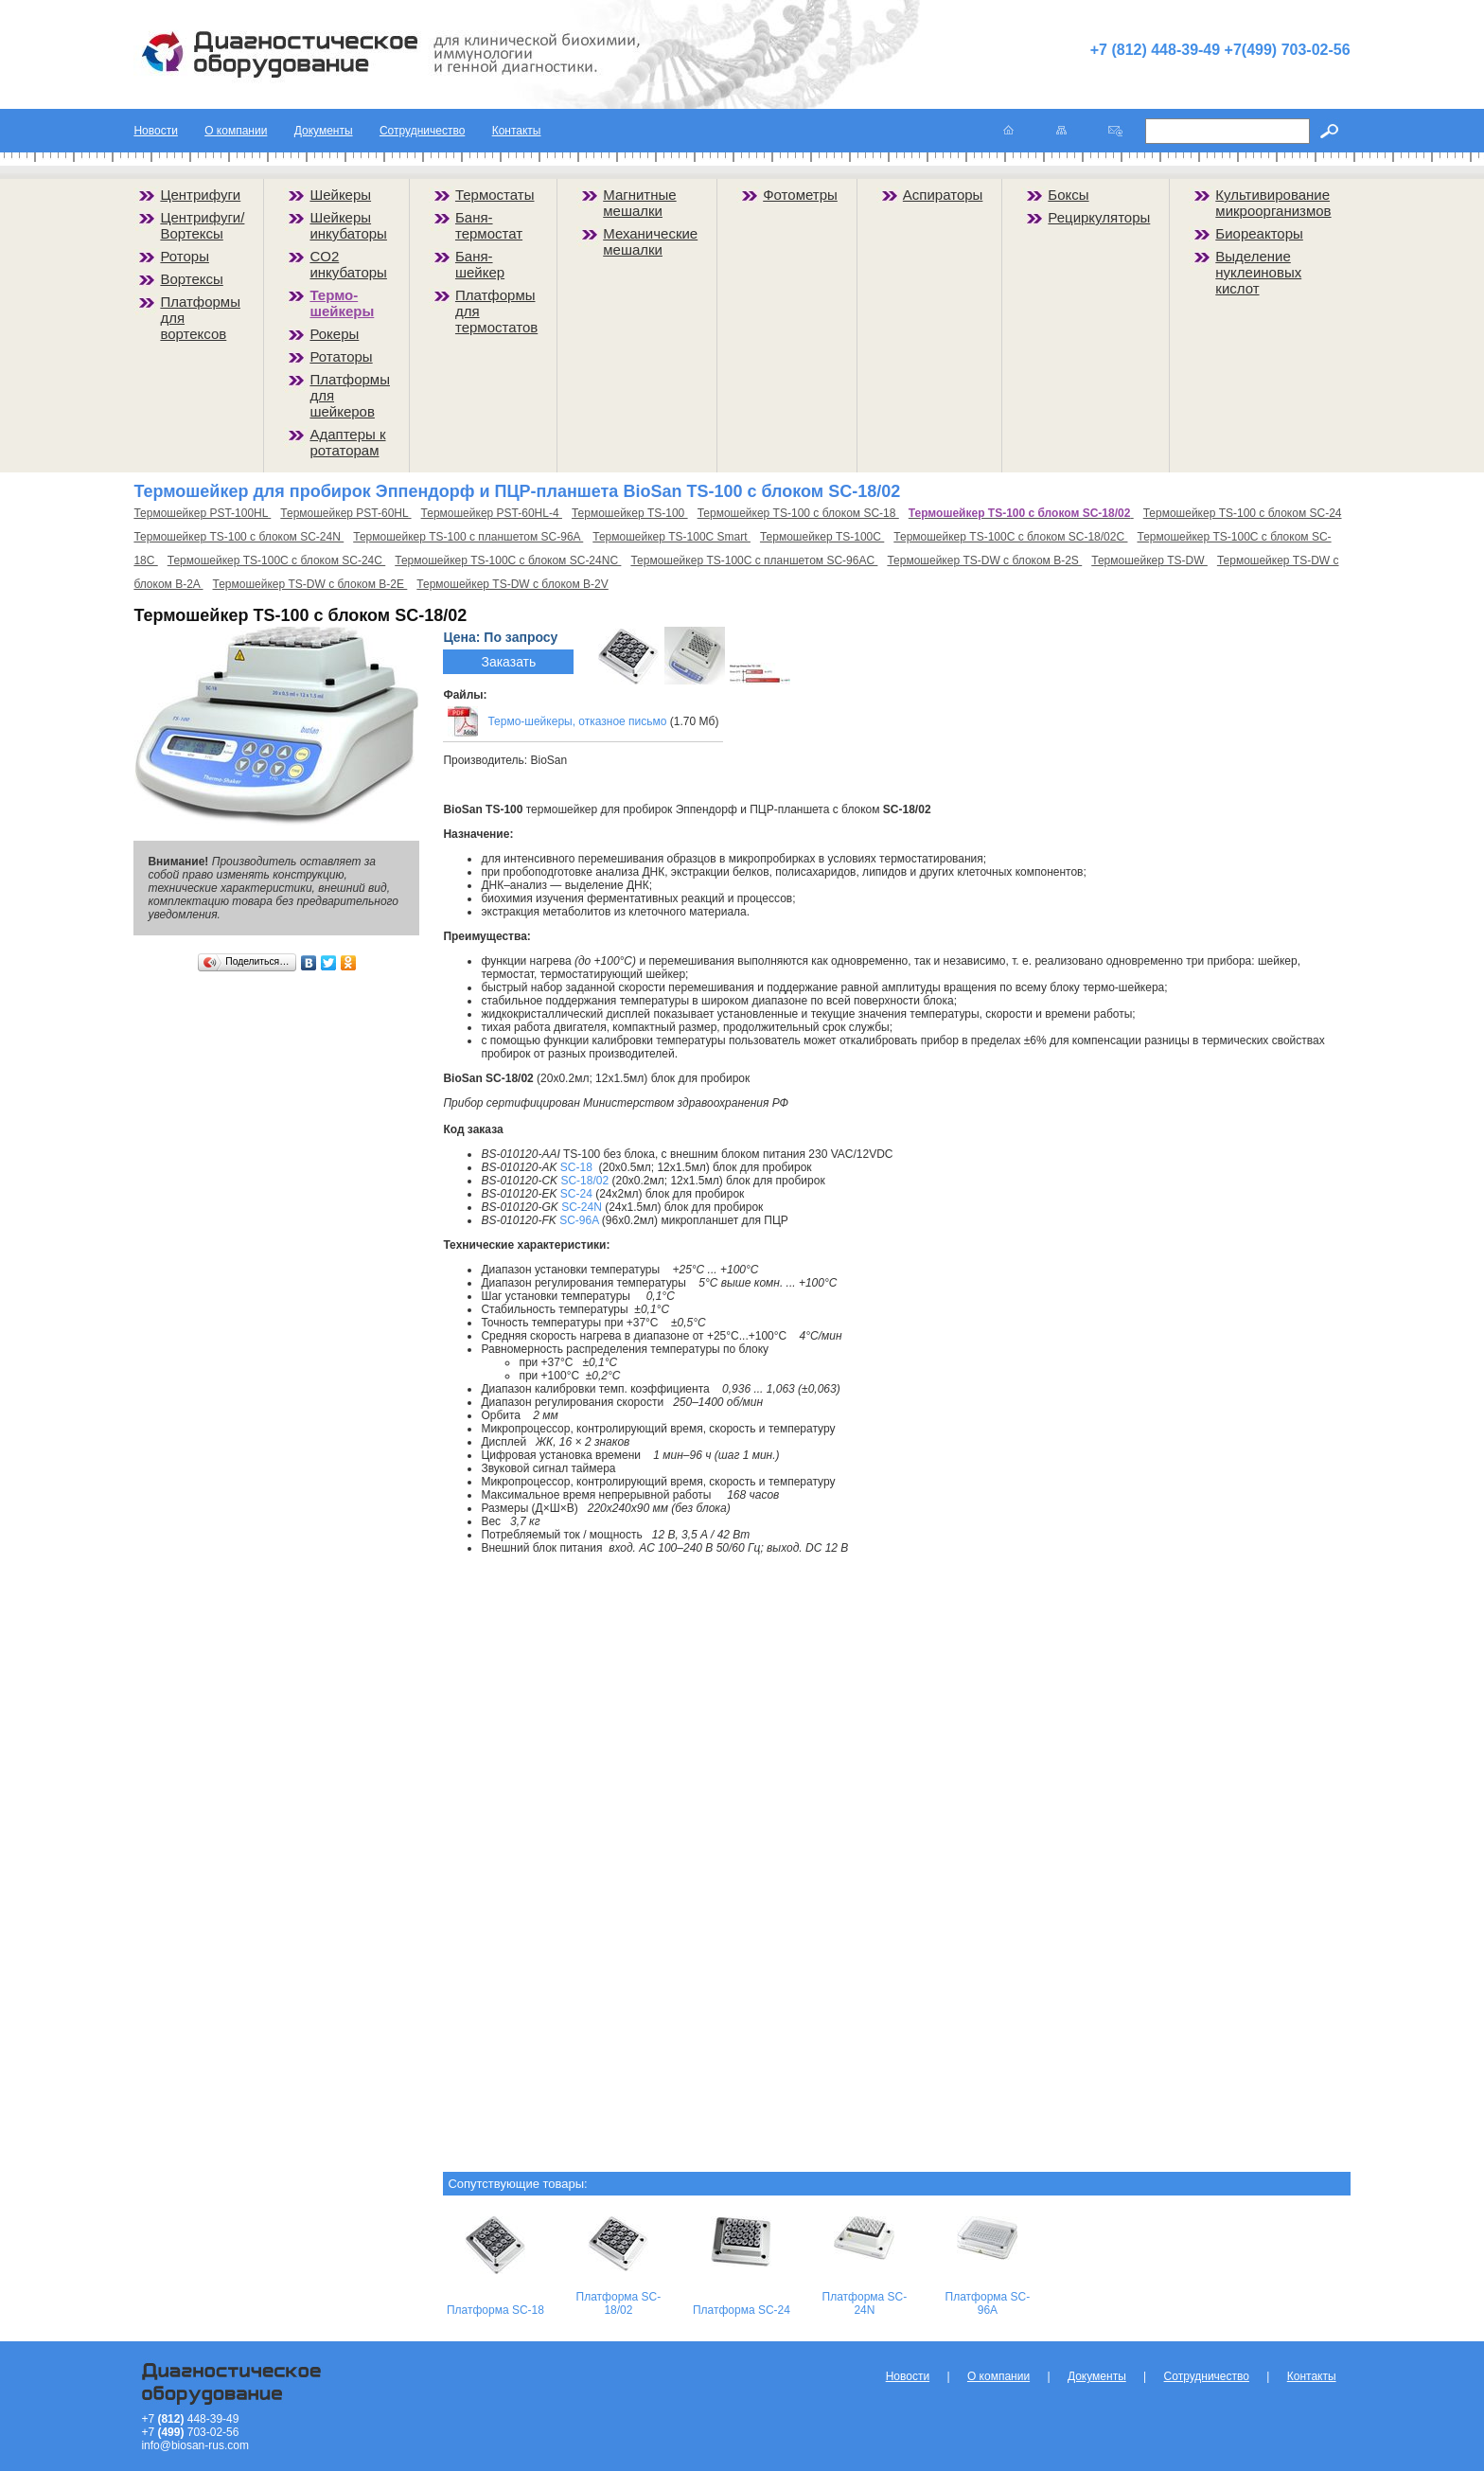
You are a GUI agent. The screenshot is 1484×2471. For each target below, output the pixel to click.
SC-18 (576, 1167)
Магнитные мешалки (639, 203)
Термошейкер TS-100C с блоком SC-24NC (508, 560)
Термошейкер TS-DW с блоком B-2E (310, 584)
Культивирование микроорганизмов (1273, 203)
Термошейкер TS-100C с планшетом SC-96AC (753, 560)
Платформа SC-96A (988, 2303)
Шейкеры (340, 195)
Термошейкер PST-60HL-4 (491, 513)
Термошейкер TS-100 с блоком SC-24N (238, 536)
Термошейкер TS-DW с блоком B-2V (512, 584)
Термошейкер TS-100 (630, 513)
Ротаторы (340, 356)
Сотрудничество (422, 130)
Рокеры (334, 334)
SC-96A (578, 1220)
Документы (323, 130)
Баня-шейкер (479, 264)
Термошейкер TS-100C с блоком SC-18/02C (1010, 536)
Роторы (184, 256)
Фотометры (800, 195)
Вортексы (191, 279)
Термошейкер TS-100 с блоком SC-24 (1242, 513)
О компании (235, 130)
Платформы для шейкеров (349, 395)
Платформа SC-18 (495, 2310)
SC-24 (576, 1193)
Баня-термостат (488, 225)
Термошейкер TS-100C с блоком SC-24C (276, 560)
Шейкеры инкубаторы (348, 225)
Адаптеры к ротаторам (347, 442)
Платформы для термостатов (496, 311)
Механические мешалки (650, 241)
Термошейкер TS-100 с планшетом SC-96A (468, 536)
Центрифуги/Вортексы (202, 225)
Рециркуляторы (1099, 217)
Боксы (1068, 195)
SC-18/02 (584, 1180)
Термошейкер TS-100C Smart (671, 536)
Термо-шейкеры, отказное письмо (576, 721)
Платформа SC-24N (865, 2303)
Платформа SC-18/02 (619, 2303)
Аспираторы (943, 195)
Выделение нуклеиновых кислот (1258, 272)
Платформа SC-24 (741, 2310)
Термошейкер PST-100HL (202, 513)
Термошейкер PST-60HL (345, 513)
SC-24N (581, 1207)
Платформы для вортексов (200, 317)
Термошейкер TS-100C (822, 536)
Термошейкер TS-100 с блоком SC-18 (798, 513)
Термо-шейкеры (341, 303)
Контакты (516, 130)
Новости (155, 130)
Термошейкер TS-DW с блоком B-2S (984, 560)
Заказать (508, 661)
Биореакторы (1259, 233)
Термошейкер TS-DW (1149, 560)
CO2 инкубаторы (348, 264)
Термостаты (495, 195)
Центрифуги (200, 195)
